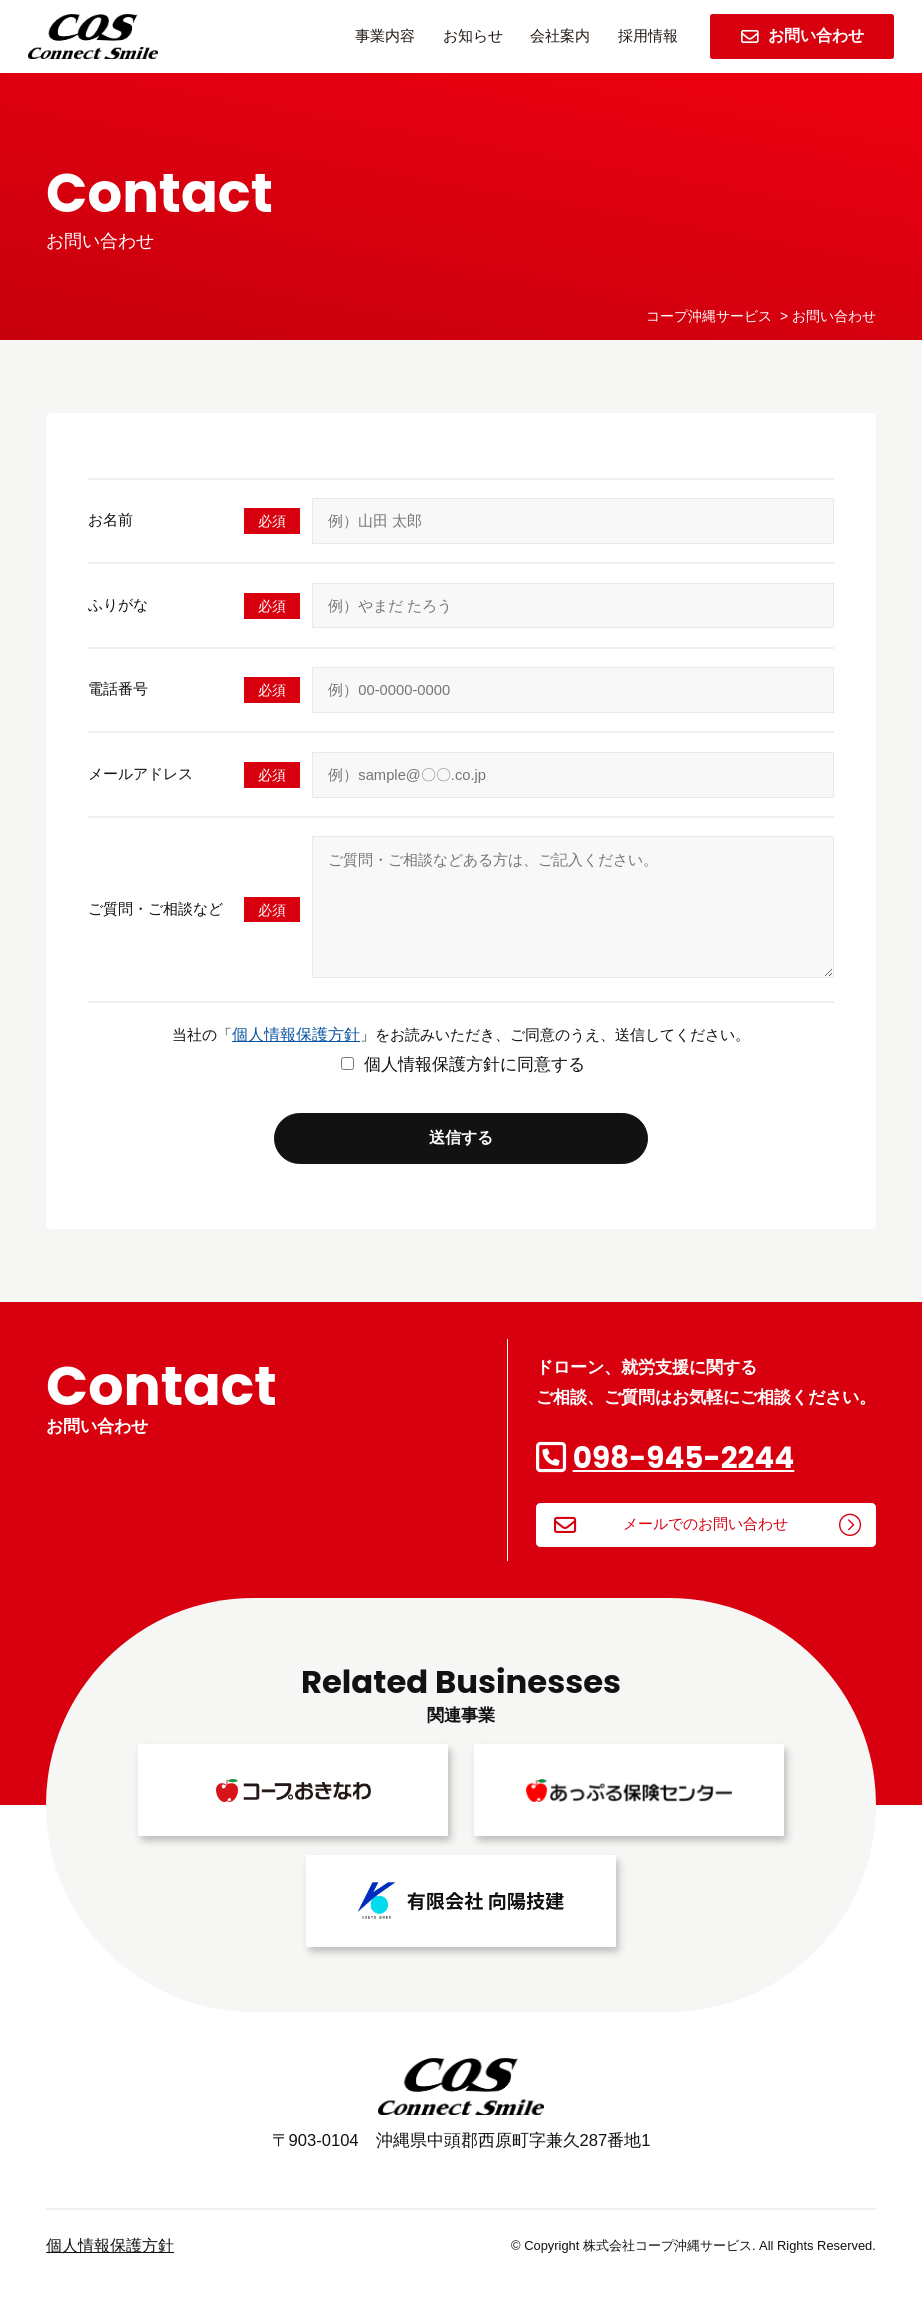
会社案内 (560, 36)
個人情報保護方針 (296, 1062)
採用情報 (648, 36)
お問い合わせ (802, 35)
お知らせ (473, 36)
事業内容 (385, 36)
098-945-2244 (684, 1485)
